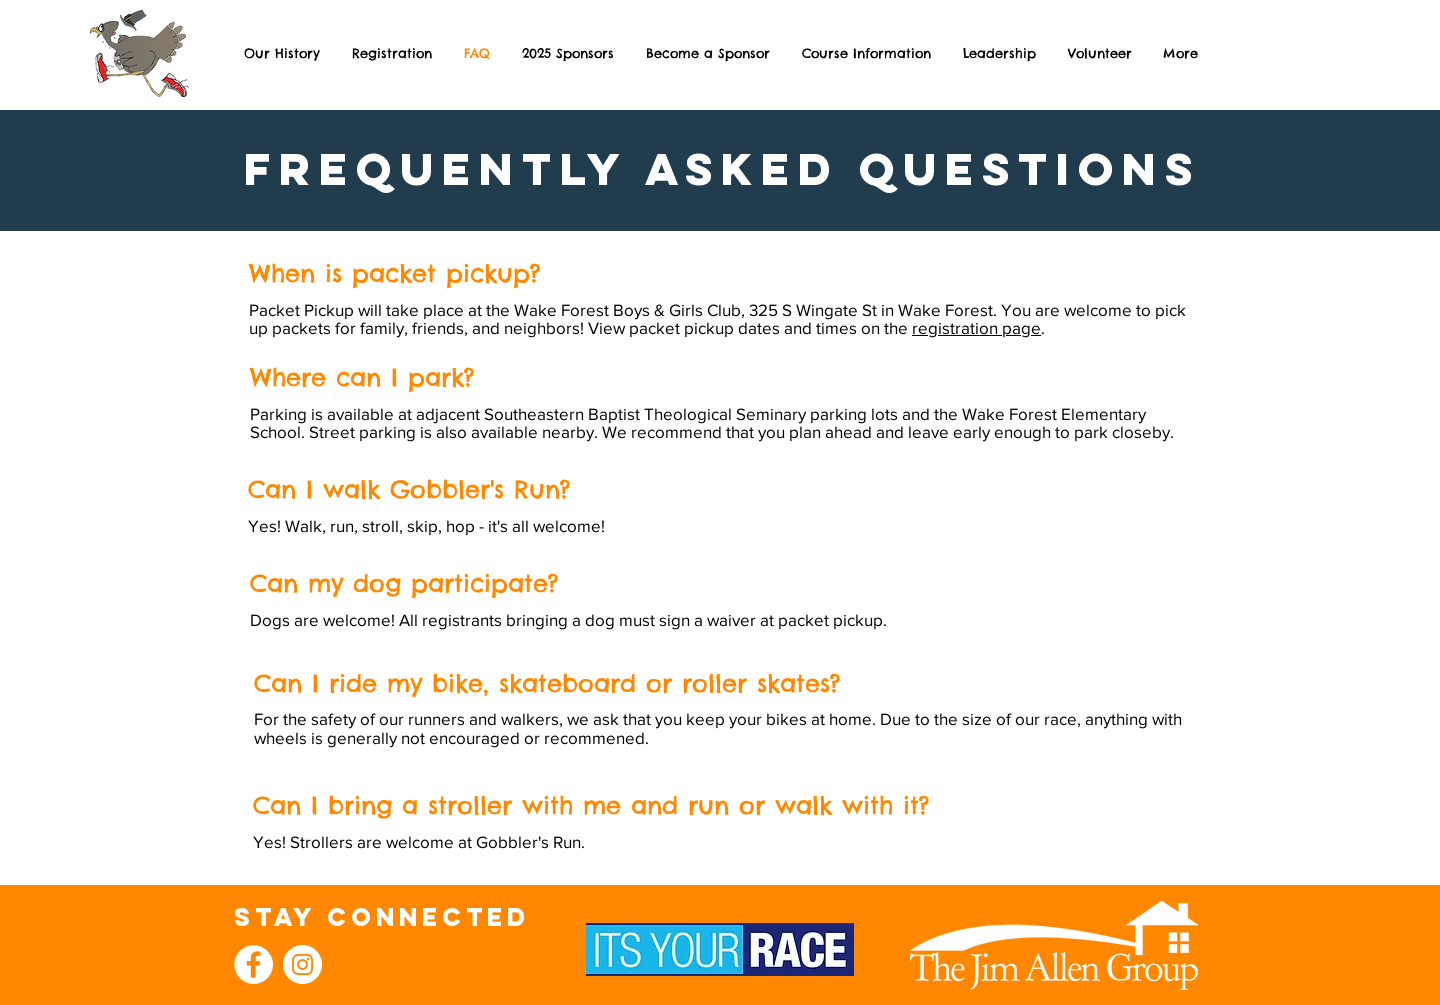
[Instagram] (302, 964)
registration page (976, 327)
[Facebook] (253, 964)
